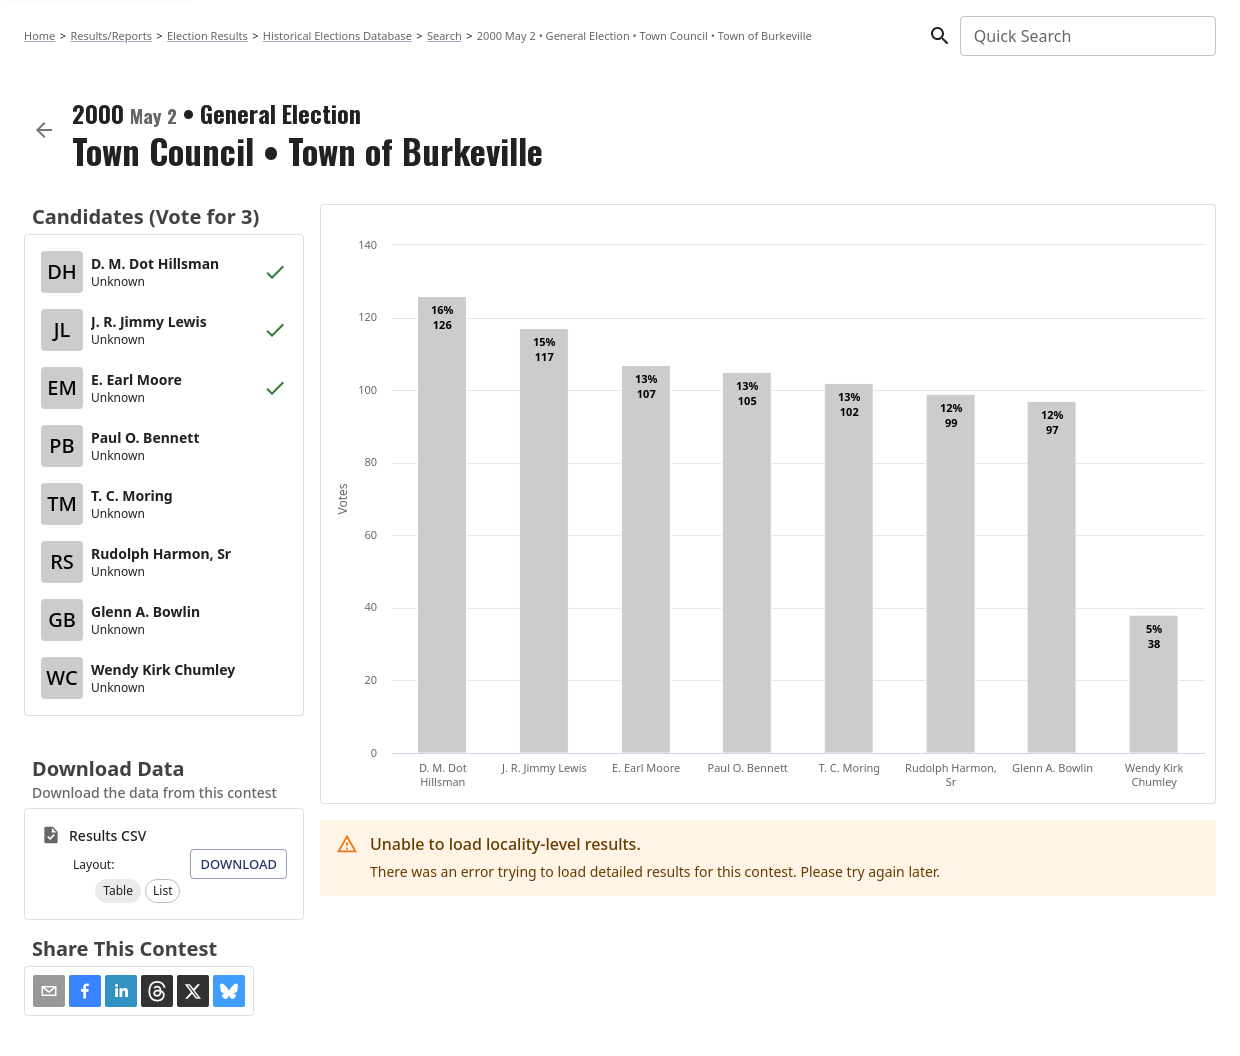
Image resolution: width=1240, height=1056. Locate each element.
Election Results (207, 35)
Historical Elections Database (337, 35)
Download (238, 864)
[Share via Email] (49, 991)
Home (39, 35)
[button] (118, 891)
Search (444, 35)
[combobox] (1086, 36)
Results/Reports (111, 35)
